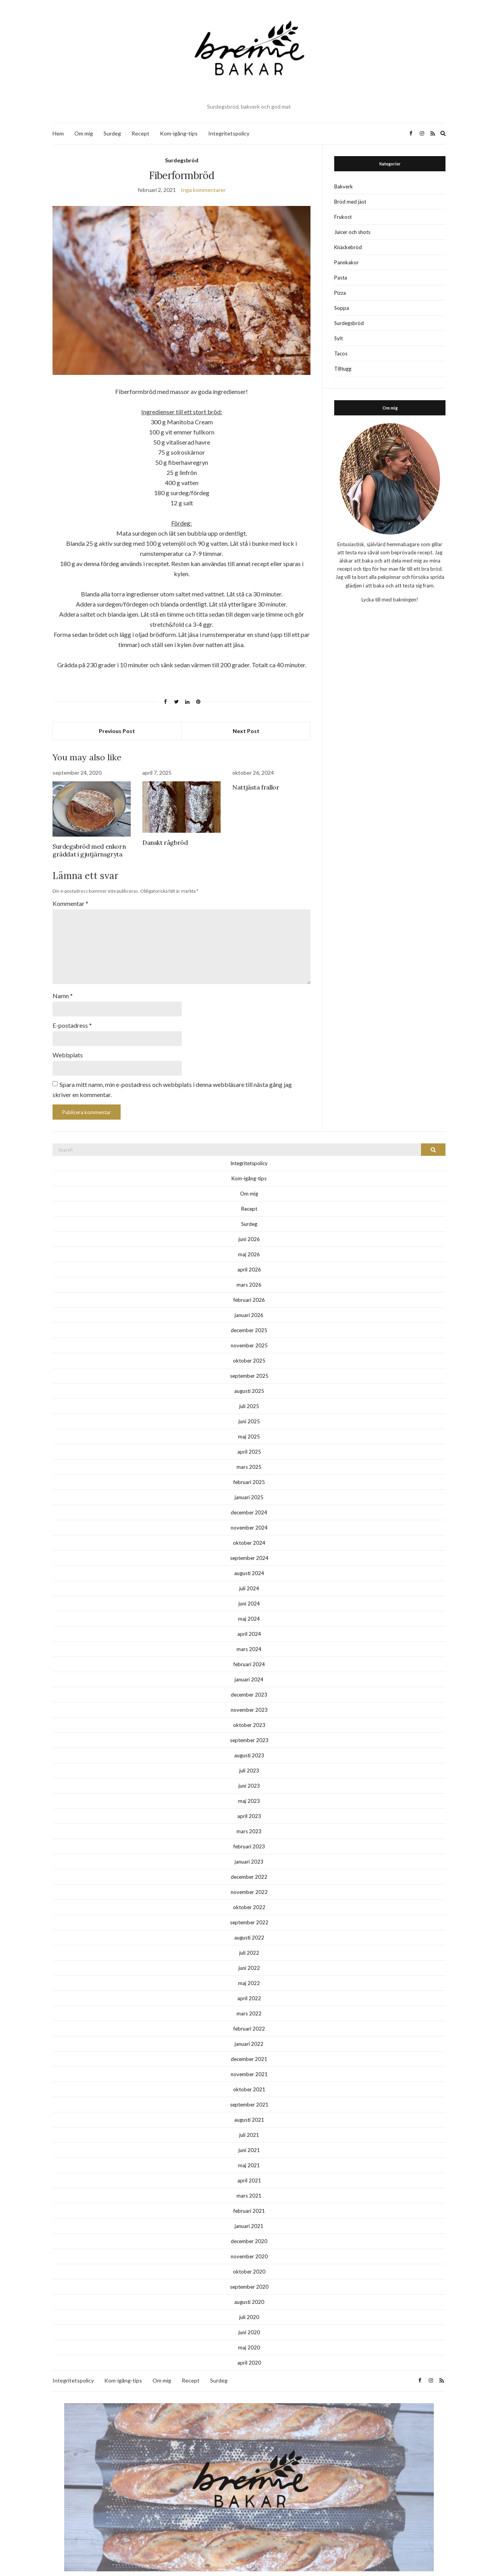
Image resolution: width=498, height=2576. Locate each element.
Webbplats (68, 1043)
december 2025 (249, 1317)
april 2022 (249, 1985)
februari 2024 (249, 1651)
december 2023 (249, 1682)
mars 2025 (249, 1454)
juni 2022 (249, 1955)
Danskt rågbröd (165, 842)
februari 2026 (249, 1287)
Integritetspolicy (228, 133)
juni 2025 (249, 1408)
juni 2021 (249, 2137)
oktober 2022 (249, 1894)
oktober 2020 (249, 2259)
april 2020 (249, 2350)
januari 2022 (249, 2031)
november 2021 (249, 2061)
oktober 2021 (249, 2076)
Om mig (83, 133)
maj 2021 (249, 2152)
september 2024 (249, 1545)
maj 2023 (249, 1788)
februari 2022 (249, 2016)
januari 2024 (249, 1666)
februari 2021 (249, 2198)
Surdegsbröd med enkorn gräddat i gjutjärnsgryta (89, 850)
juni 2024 (249, 1591)
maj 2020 (249, 2335)
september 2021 (249, 2092)
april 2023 (249, 1803)
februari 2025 (249, 1469)
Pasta (340, 277)
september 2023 (249, 1727)
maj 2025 (249, 1424)
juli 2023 (249, 1758)
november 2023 (249, 1697)
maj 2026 (249, 1241)
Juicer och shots (352, 232)
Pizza (340, 293)
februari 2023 (249, 1833)
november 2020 (249, 2243)
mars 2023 (249, 1818)
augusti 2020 (249, 2289)
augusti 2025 (249, 1378)
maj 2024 (249, 1606)
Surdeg (112, 133)
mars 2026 (249, 1272)
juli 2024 (249, 1575)
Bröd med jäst (350, 202)
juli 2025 (249, 1393)
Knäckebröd (348, 247)
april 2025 (249, 1439)
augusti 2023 (249, 1742)
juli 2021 (249, 2122)
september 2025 (249, 1363)
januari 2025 (249, 1484)
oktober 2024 (249, 1530)
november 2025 (249, 1332)
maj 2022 (249, 1970)
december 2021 (249, 2046)
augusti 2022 (249, 1925)
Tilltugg (342, 369)
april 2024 (249, 1621)
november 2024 (249, 1515)
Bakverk (343, 186)
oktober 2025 (249, 1348)
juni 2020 (249, 2319)
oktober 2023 (249, 1712)
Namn (63, 986)
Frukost (343, 217)
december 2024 (249, 1499)
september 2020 (249, 2274)
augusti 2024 (249, 1560)
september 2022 (249, 1909)
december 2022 (249, 1864)
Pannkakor (346, 262)
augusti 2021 (249, 2107)
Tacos (340, 353)
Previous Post (117, 731)
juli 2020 (249, 2304)
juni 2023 (249, 1773)
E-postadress (72, 1014)
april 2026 (249, 1257)
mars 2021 (249, 2183)
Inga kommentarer (203, 189)
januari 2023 (249, 1849)
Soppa (341, 308)
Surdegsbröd (181, 160)
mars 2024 (249, 1636)
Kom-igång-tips (179, 133)
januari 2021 (249, 2213)
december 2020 (249, 2228)
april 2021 (249, 2168)
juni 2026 (249, 1226)
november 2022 (249, 1879)
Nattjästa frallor (255, 787)
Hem (58, 133)
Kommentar (70, 903)
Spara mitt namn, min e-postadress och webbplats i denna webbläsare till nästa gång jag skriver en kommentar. (172, 1076)
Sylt (338, 338)
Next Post (246, 731)
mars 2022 (249, 2000)
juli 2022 (249, 1940)
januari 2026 (249, 1302)
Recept (140, 133)
